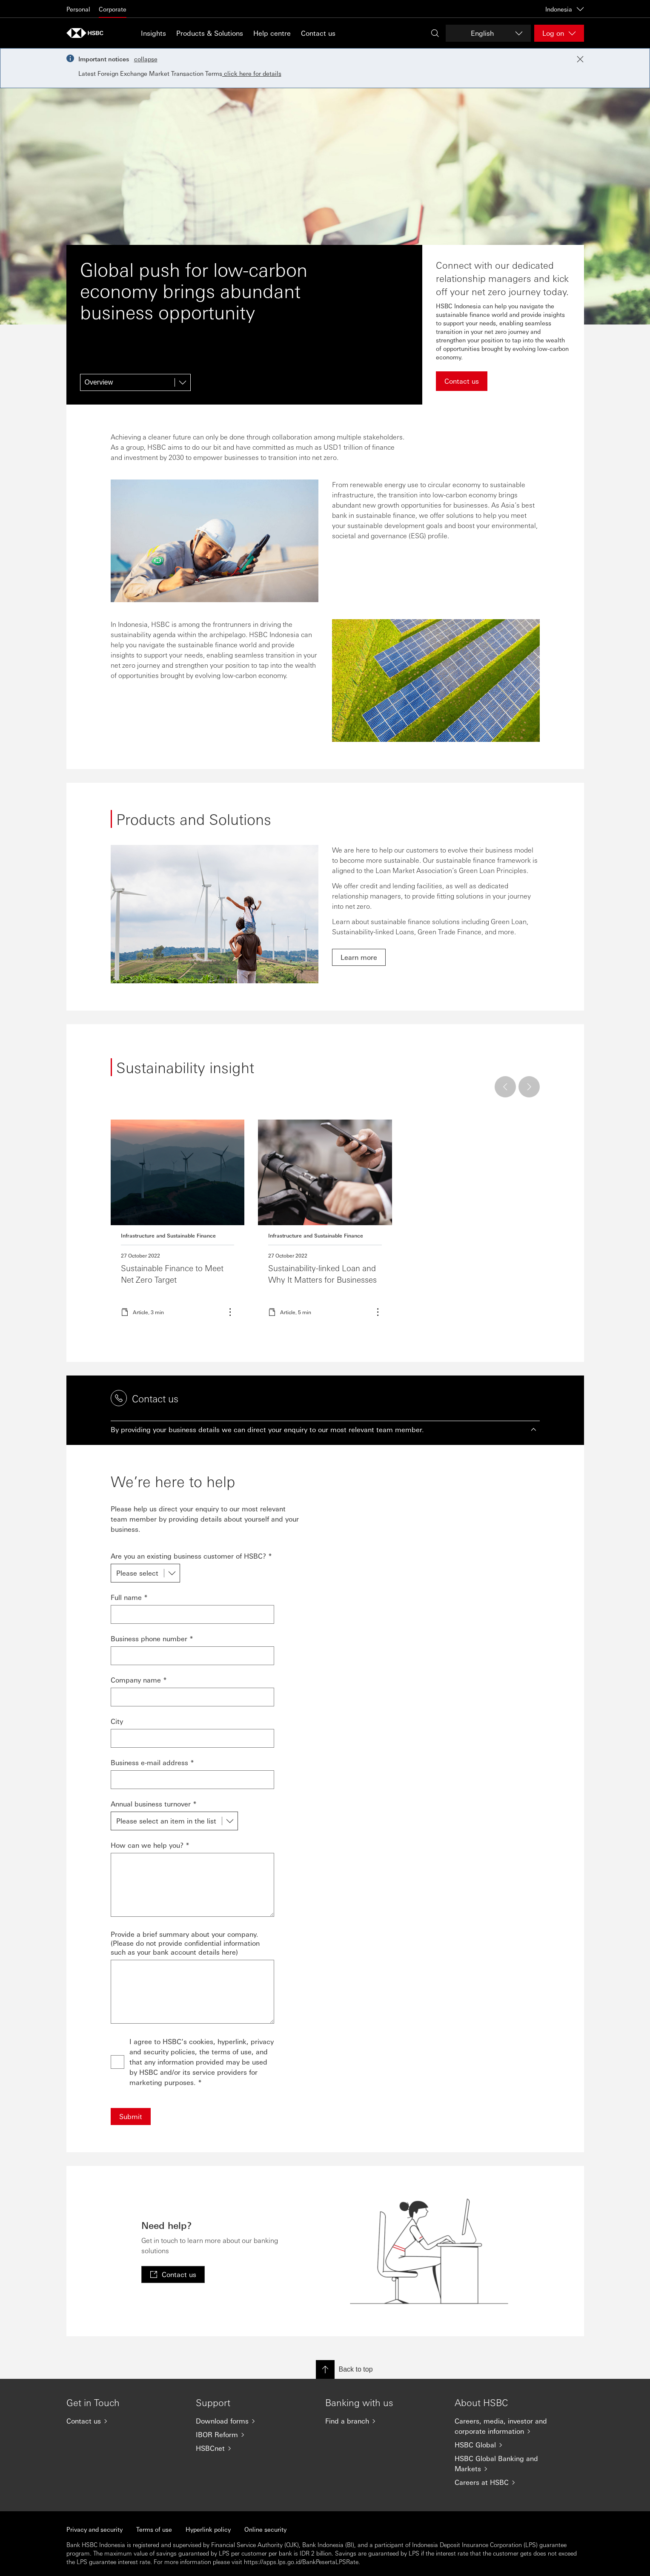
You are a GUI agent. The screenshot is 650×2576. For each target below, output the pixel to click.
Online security (265, 2529)
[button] (325, 1429)
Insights (153, 33)
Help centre (272, 33)
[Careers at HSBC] (512, 2482)
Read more (178, 1222)
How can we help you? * (150, 1845)
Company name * (139, 1679)
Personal (78, 9)
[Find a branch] (383, 2421)
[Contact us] (124, 2421)
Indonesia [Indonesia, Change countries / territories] (564, 9)
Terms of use (154, 2529)
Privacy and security (94, 2529)
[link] (359, 957)
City (117, 1721)
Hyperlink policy (208, 2529)
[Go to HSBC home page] (87, 33)
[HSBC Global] (512, 2445)
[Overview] (135, 382)
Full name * (129, 1597)
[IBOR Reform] (254, 2435)
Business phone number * (152, 1638)
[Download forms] (254, 2421)
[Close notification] (580, 59)
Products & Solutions (209, 33)
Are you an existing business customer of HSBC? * (191, 1555)
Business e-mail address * (152, 1762)
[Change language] (488, 33)
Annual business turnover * (154, 1803)
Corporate (112, 9)
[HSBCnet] (254, 2448)
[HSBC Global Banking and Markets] (512, 2463)
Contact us (318, 33)
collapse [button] (145, 59)
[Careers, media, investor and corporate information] (512, 2426)
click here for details (251, 73)
